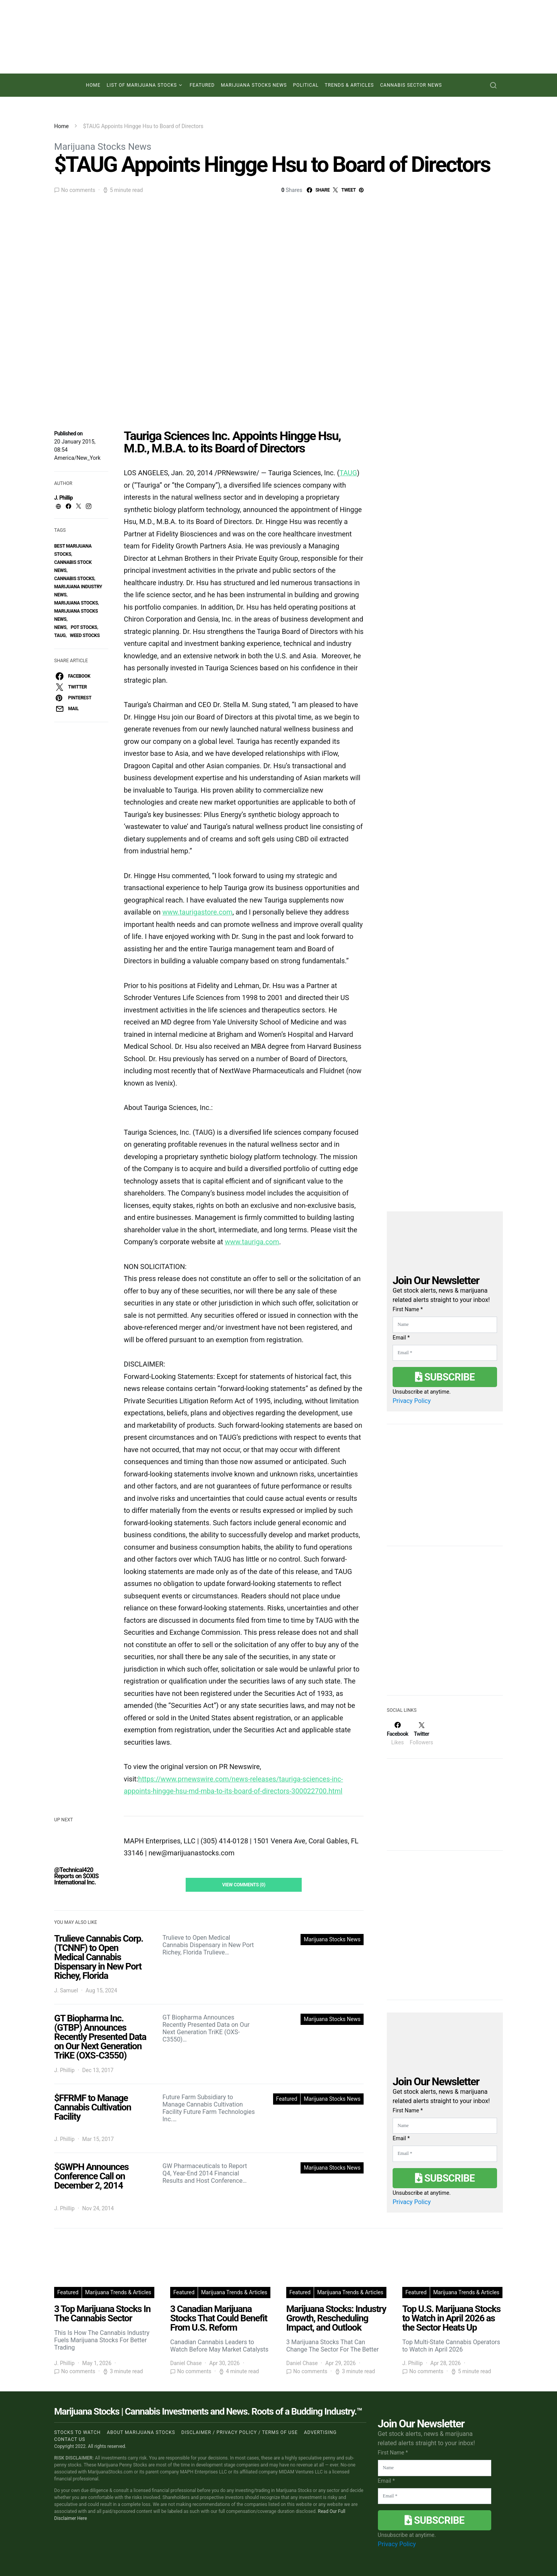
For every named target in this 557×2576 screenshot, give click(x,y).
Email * (401, 1337)
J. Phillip (63, 498)
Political (306, 85)
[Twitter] (421, 1733)
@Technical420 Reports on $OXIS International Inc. (76, 1876)
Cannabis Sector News (411, 85)
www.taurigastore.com (197, 912)
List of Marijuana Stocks (142, 85)
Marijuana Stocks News (254, 85)
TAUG (348, 473)
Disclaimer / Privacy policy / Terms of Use (239, 2432)
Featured (202, 85)
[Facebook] (397, 1733)
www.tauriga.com (252, 1242)
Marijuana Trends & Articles (118, 2292)
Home (93, 85)
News (60, 627)
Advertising (320, 2432)
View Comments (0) (243, 1884)
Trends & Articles (349, 85)
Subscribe (445, 1377)
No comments (78, 190)
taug (60, 635)
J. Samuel (66, 1990)
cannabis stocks (74, 578)
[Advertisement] (445, 1625)
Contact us (69, 2439)
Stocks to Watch (77, 2432)
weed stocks (84, 635)
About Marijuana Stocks (141, 2432)
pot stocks (84, 627)
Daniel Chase (186, 2363)
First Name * (408, 1309)
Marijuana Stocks (76, 603)
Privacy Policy (412, 1400)
